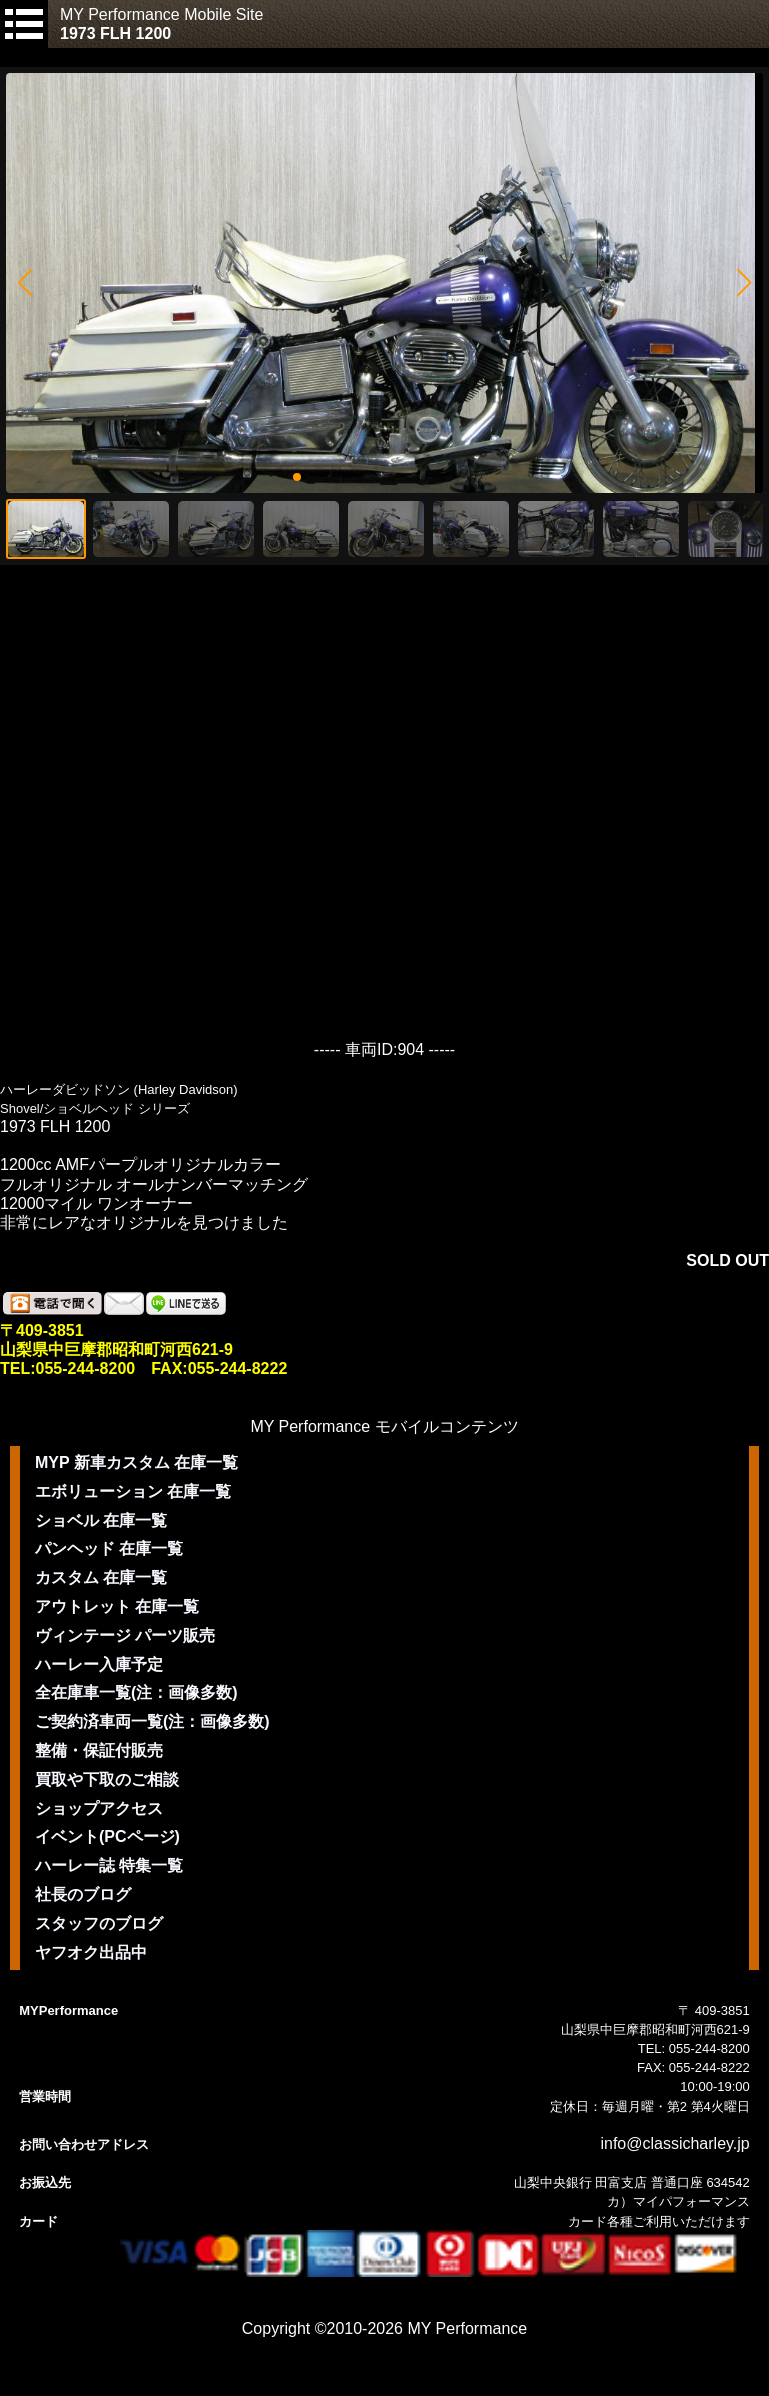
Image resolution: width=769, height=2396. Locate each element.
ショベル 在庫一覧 (101, 1520)
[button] (24, 283)
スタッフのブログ (99, 1923)
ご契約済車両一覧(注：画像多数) (152, 1721)
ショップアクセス (99, 1808)
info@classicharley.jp (674, 2143)
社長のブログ (83, 1894)
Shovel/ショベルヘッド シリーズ (95, 1108)
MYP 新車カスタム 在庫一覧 (136, 1462)
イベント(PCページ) (107, 1836)
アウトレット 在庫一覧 (117, 1606)
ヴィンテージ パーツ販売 (125, 1635)
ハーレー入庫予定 (99, 1664)
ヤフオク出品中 (91, 1952)
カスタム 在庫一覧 (101, 1577)
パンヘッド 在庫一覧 (109, 1548)
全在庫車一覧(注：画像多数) (136, 1692)
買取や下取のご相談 (107, 1779)
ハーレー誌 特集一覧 (109, 1865)
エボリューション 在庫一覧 (133, 1491)
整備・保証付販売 (99, 1750)
